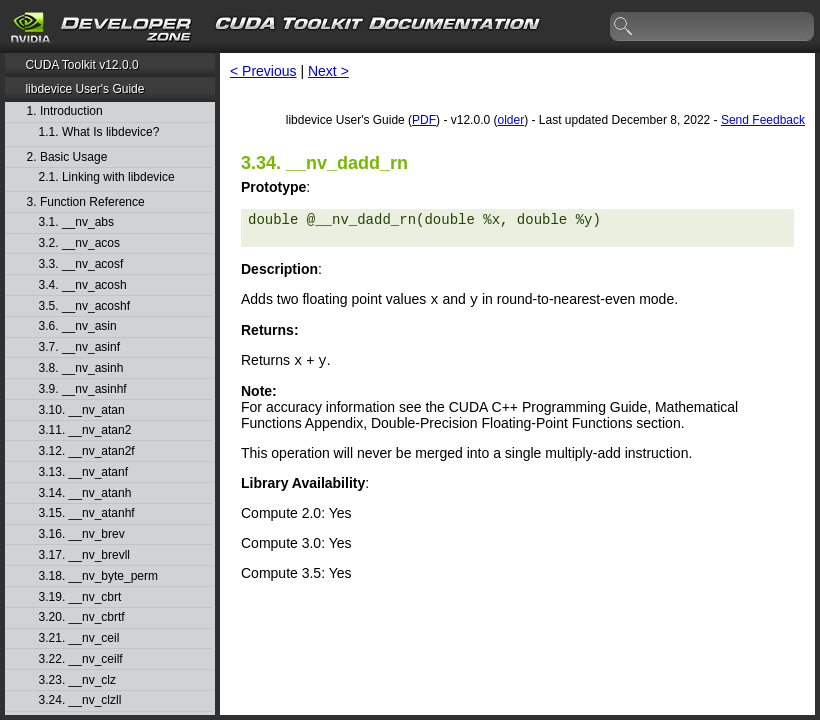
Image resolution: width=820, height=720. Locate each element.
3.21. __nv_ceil (79, 638)
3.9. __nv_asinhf (83, 389)
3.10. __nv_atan (82, 410)
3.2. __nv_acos (79, 243)
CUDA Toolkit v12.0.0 (81, 65)
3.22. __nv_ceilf (81, 659)
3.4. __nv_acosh (83, 285)
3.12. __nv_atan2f (87, 451)
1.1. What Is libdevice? (99, 132)
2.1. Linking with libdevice (107, 177)
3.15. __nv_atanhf (87, 513)
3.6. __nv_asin (78, 326)
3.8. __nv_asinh (81, 368)
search (624, 27)
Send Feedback (763, 120)
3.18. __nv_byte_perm (98, 576)
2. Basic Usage (67, 157)
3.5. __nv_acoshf (84, 306)
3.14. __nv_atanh (85, 493)
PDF (424, 120)
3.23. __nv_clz (77, 680)
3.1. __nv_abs (76, 222)
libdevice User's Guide (84, 89)
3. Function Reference (86, 202)
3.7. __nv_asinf (79, 347)
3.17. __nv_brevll (84, 555)
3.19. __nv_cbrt (80, 597)
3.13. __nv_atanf (83, 472)
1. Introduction (65, 111)
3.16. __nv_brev (82, 534)
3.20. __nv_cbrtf (82, 617)
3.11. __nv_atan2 (85, 430)
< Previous (263, 71)
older (510, 120)
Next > (328, 71)
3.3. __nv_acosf (81, 264)
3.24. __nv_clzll (80, 700)
